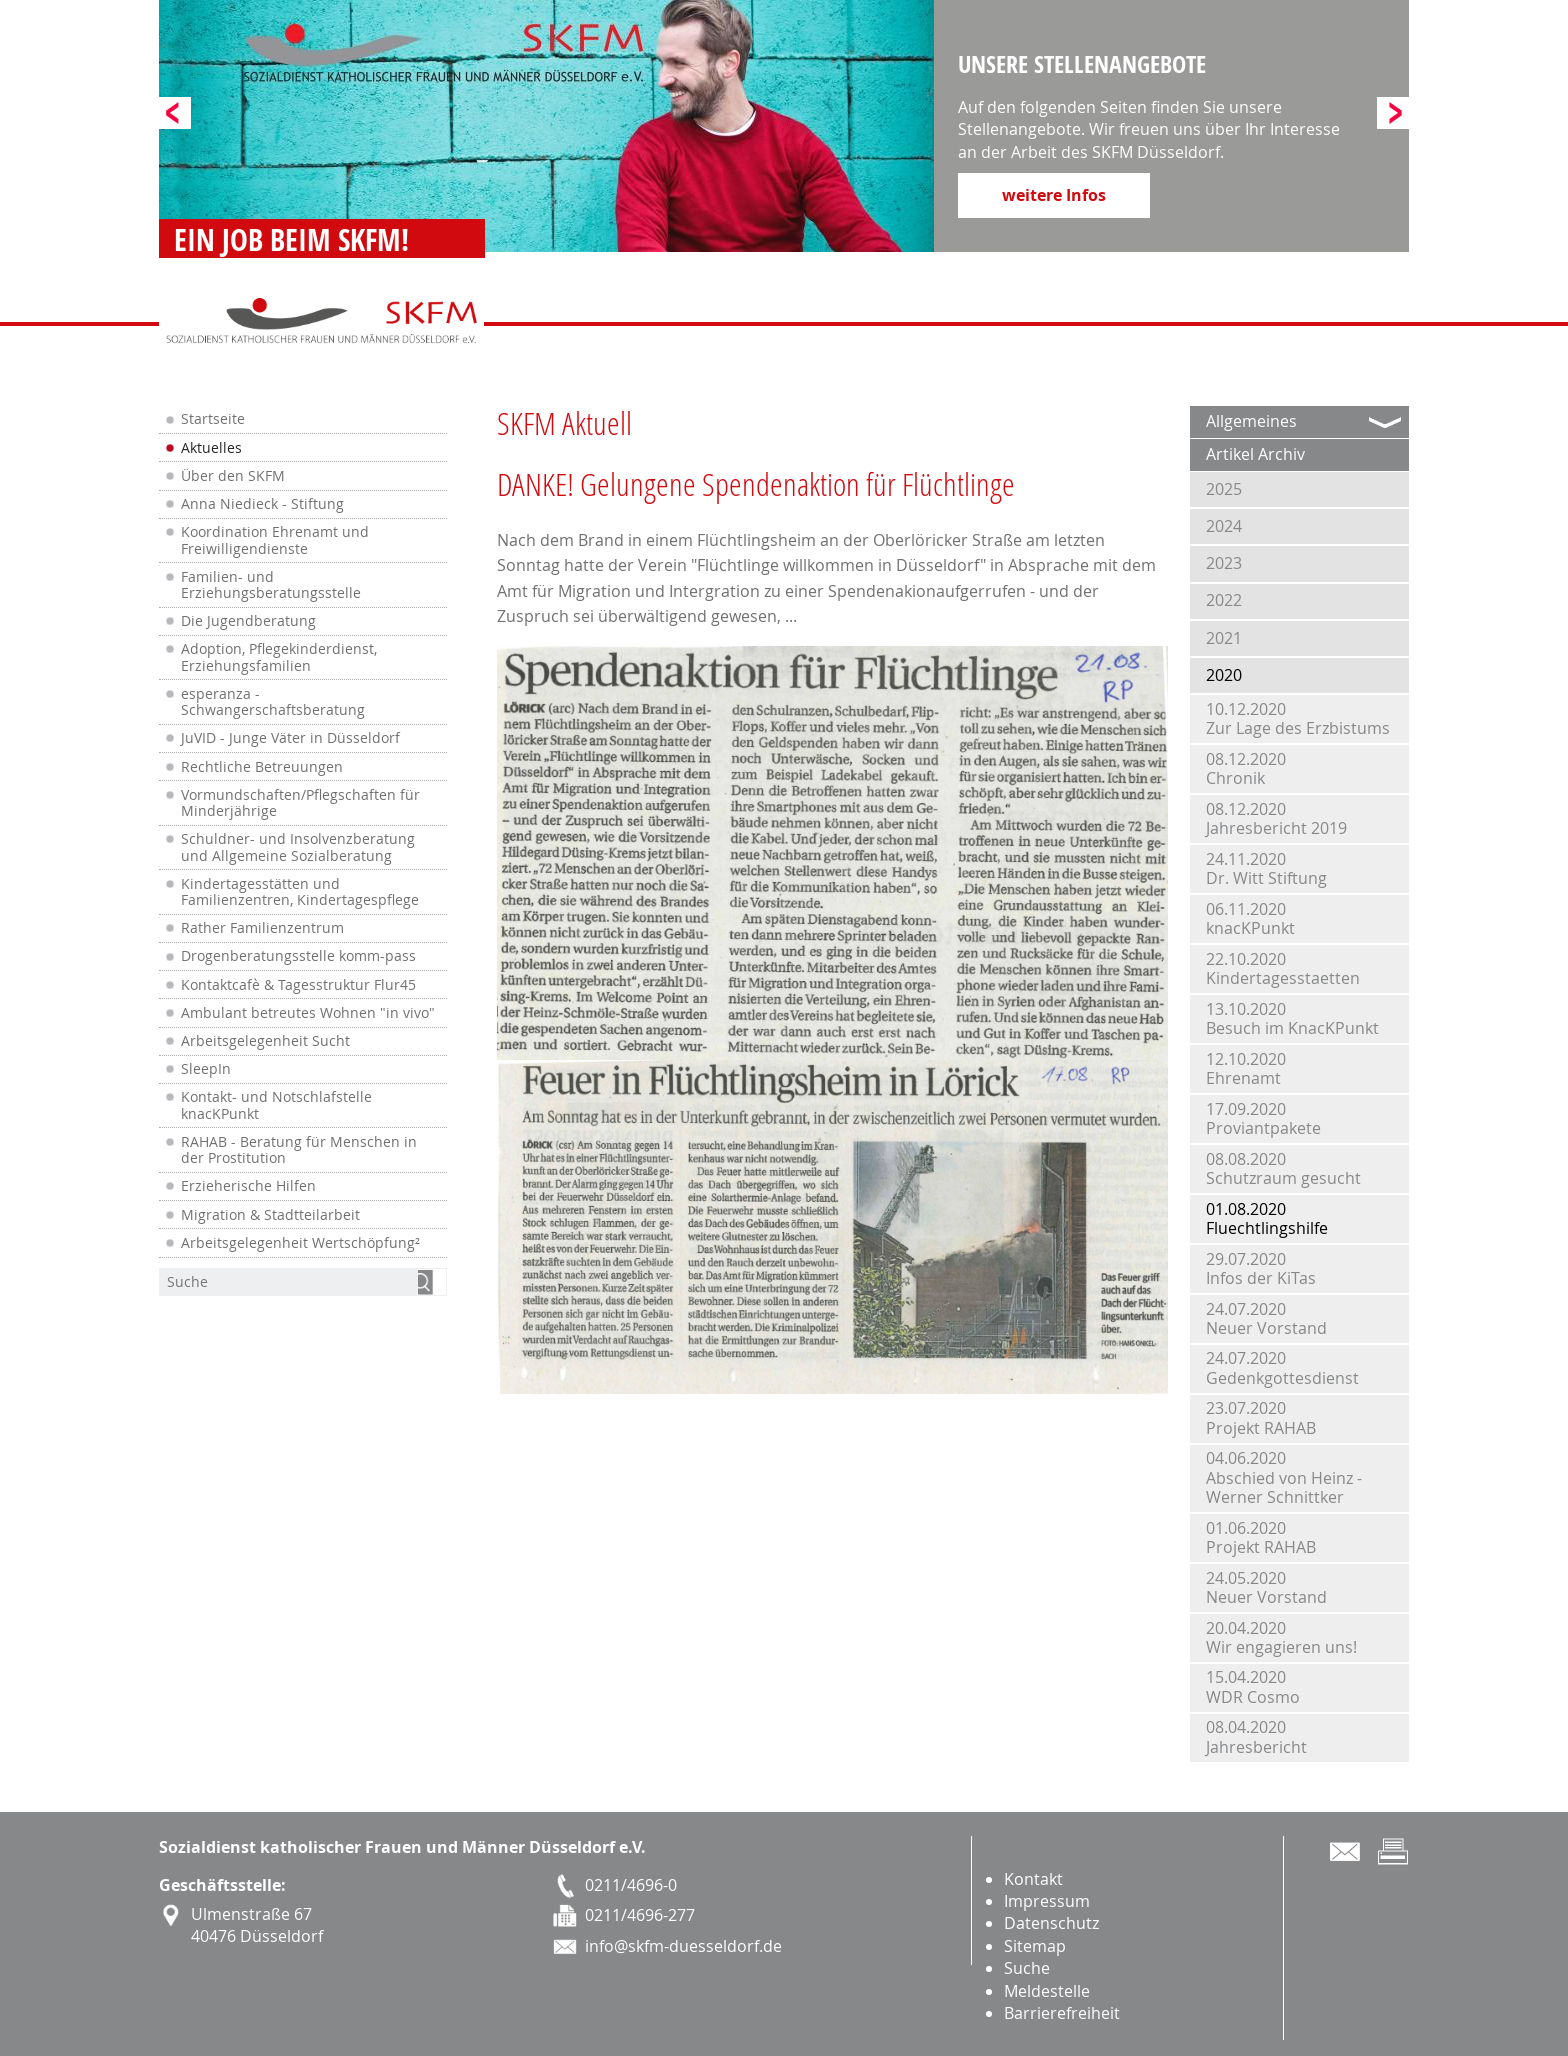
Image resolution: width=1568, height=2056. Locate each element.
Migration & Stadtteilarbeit (270, 1215)
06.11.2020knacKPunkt (1250, 918)
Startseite (213, 419)
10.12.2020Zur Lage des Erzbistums (1298, 718)
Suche (1027, 1968)
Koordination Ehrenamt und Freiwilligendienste (275, 540)
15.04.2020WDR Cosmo (1253, 1686)
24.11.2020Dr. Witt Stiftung (1266, 868)
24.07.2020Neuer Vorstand (1266, 1318)
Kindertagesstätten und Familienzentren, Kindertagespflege (300, 892)
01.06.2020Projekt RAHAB (1261, 1537)
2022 (1224, 600)
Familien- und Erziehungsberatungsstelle (271, 585)
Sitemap (1035, 1946)
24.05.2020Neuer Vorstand (1266, 1587)
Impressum (1047, 1901)
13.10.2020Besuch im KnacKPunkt (1292, 1018)
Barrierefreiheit (1062, 2013)
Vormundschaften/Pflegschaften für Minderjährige (300, 803)
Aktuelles (211, 448)
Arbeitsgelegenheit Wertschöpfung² (300, 1243)
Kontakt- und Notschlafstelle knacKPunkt (276, 1105)
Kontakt (1033, 1879)
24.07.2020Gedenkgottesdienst (1282, 1367)
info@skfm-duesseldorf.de (683, 1946)
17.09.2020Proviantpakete (1263, 1118)
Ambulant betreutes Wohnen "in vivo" (308, 1013)
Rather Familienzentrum (262, 928)
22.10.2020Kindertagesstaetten (1283, 968)
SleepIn (206, 1069)
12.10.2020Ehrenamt (1246, 1068)
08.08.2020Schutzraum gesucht (1283, 1168)
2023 (1224, 563)
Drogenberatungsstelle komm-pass (298, 956)
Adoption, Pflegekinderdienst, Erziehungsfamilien (279, 657)
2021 (1224, 638)
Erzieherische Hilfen (248, 1186)
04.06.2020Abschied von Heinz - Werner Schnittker (1284, 1477)
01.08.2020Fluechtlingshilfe (1267, 1218)
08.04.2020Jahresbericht (1256, 1736)
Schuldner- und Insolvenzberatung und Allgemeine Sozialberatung (298, 847)
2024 (1224, 526)
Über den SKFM (233, 476)
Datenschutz (1051, 1923)
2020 (1224, 675)
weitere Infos (1054, 195)
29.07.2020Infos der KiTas (1261, 1268)
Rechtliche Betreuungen (262, 767)
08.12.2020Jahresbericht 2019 (1276, 818)
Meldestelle (1047, 1991)
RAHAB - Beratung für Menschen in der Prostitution (299, 1150)
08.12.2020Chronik (1246, 768)
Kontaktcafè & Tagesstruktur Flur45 (298, 985)
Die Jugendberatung (248, 621)
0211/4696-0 (631, 1885)
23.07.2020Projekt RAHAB (1261, 1417)
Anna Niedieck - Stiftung (262, 504)
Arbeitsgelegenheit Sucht (265, 1041)
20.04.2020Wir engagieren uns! (1281, 1637)
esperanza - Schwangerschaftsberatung (273, 702)
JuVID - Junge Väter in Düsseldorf (290, 738)
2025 (1224, 489)
